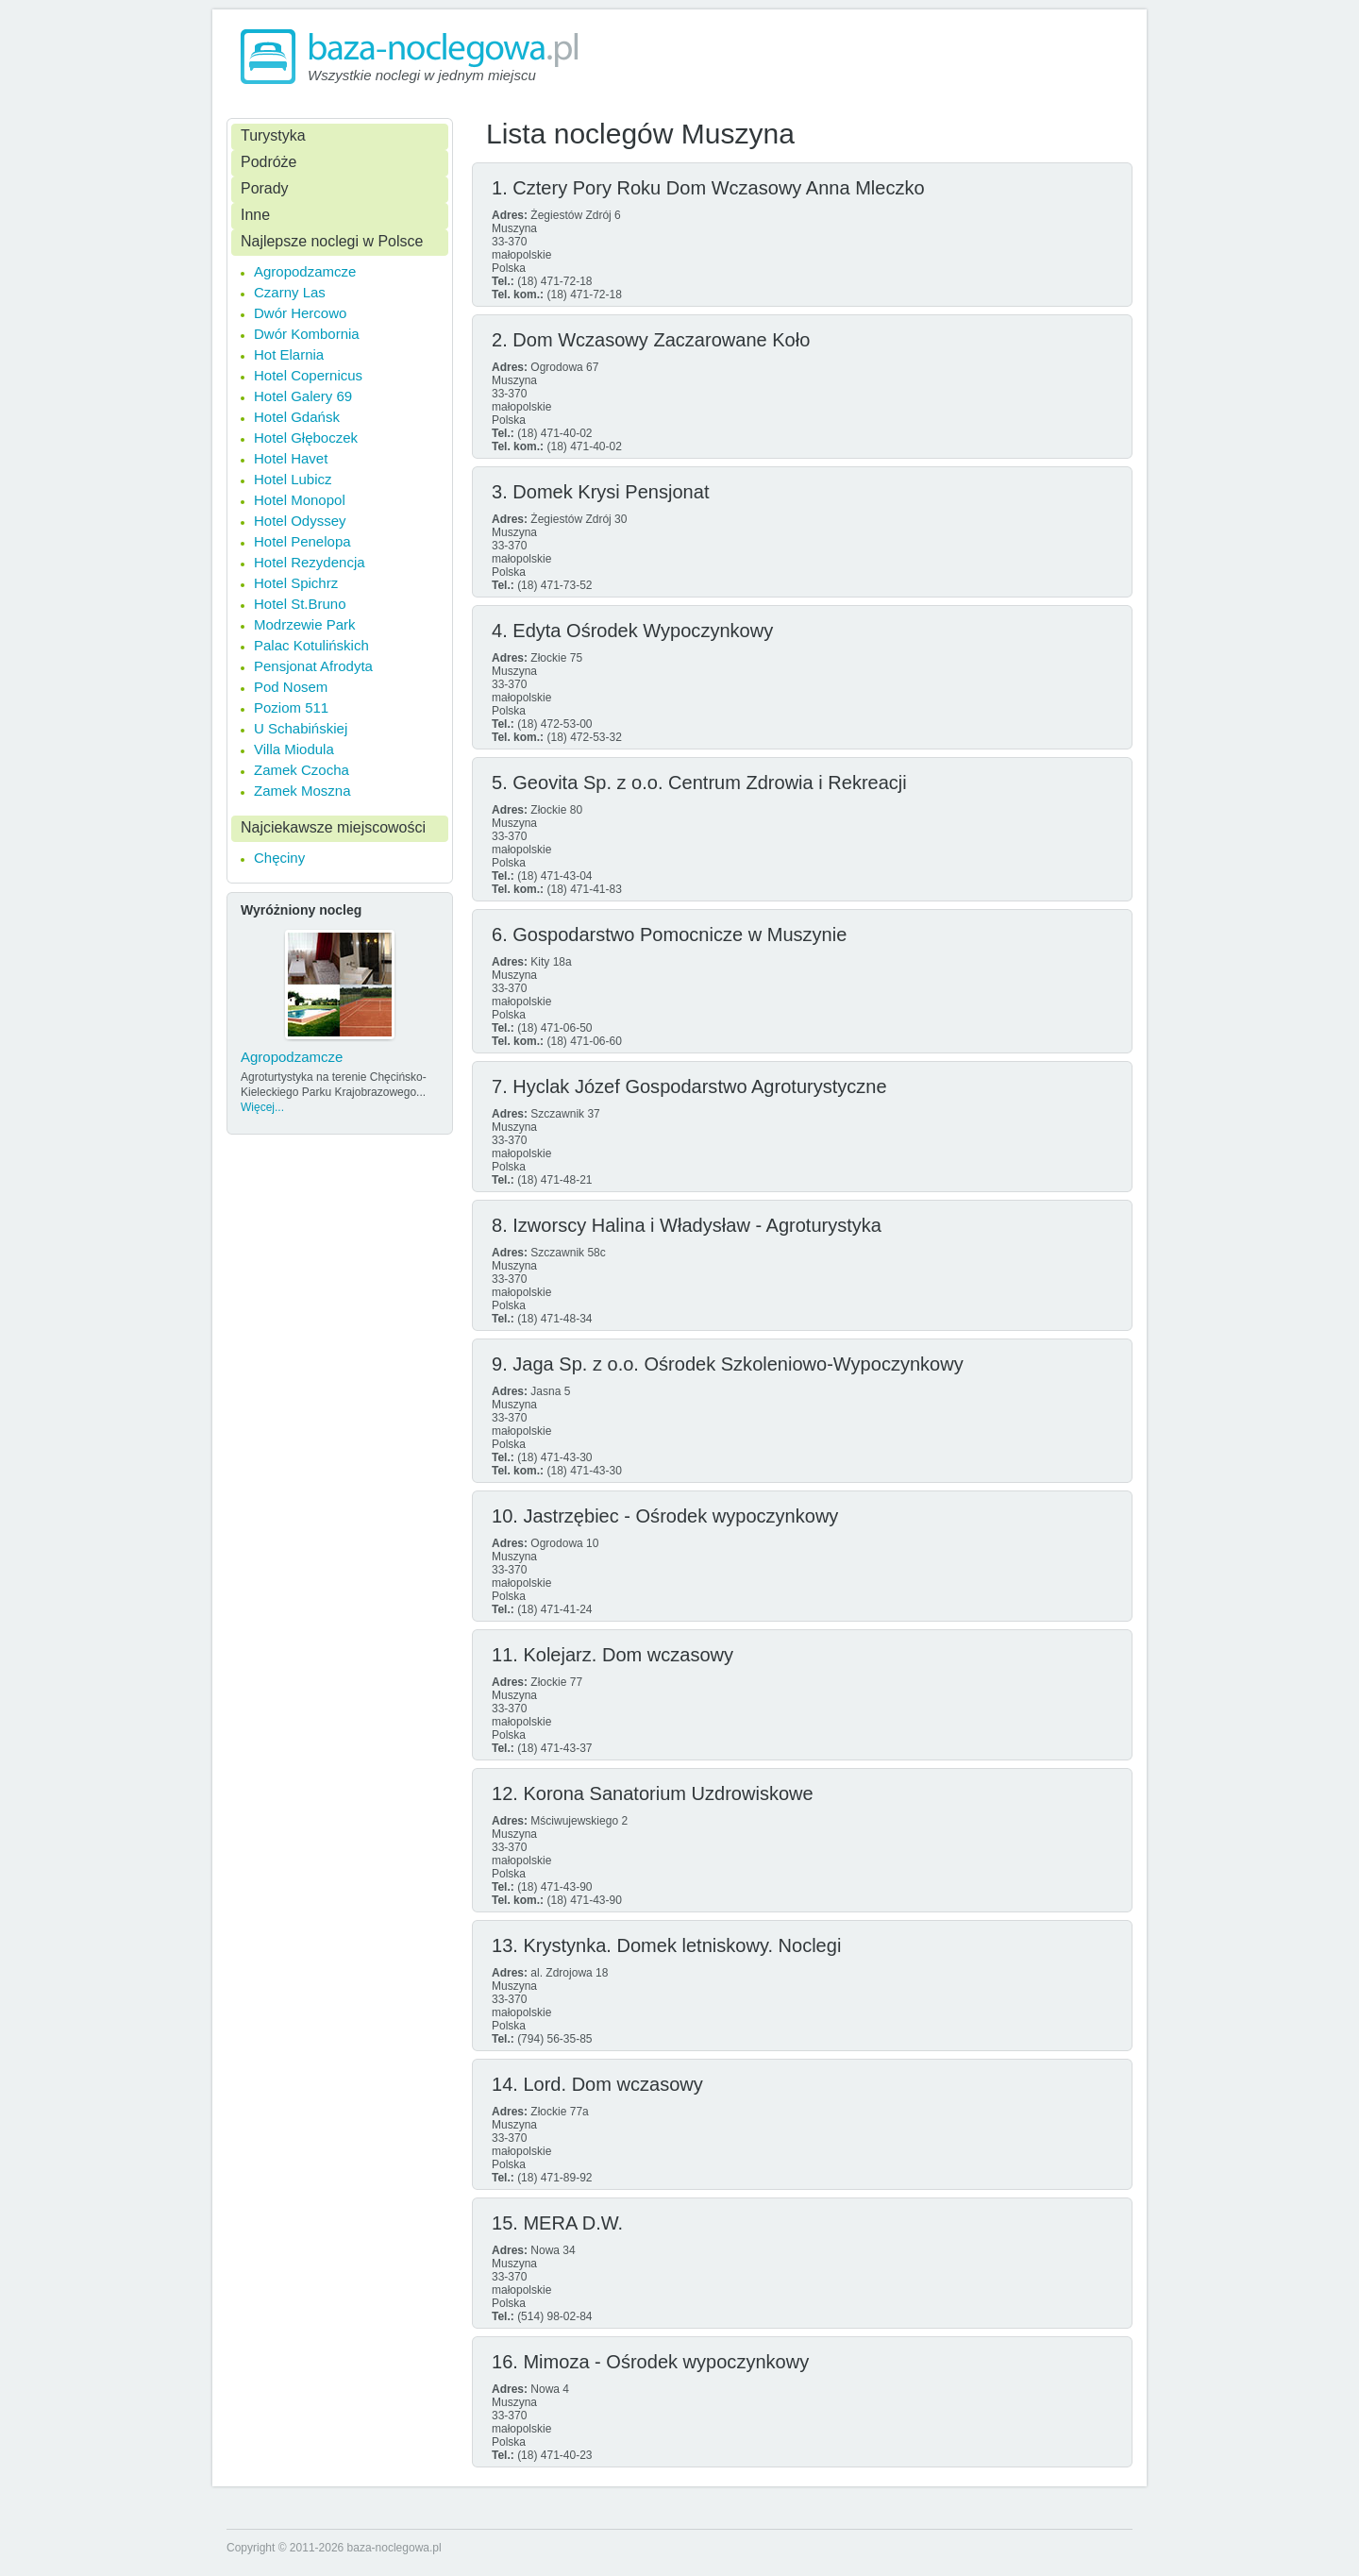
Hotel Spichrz (296, 583)
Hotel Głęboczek (306, 437)
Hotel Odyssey (300, 521)
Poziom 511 (291, 707)
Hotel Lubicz (293, 479)
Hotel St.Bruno (300, 604)
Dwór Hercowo (300, 313)
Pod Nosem (290, 687)
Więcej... (262, 1107)
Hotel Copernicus (308, 375)
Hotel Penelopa (302, 541)
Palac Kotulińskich (311, 645)
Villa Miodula (294, 749)
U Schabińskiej (300, 728)
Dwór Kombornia (307, 334)
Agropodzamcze (305, 271)
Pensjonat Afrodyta (313, 666)
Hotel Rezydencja (309, 562)
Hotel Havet (290, 458)
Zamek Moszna (302, 791)
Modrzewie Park (305, 624)
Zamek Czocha (301, 770)
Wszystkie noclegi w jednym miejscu (422, 75)
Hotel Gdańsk (297, 417)
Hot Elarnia (289, 354)
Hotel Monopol (299, 500)
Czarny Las (290, 292)
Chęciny (279, 858)
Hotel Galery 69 (303, 396)
